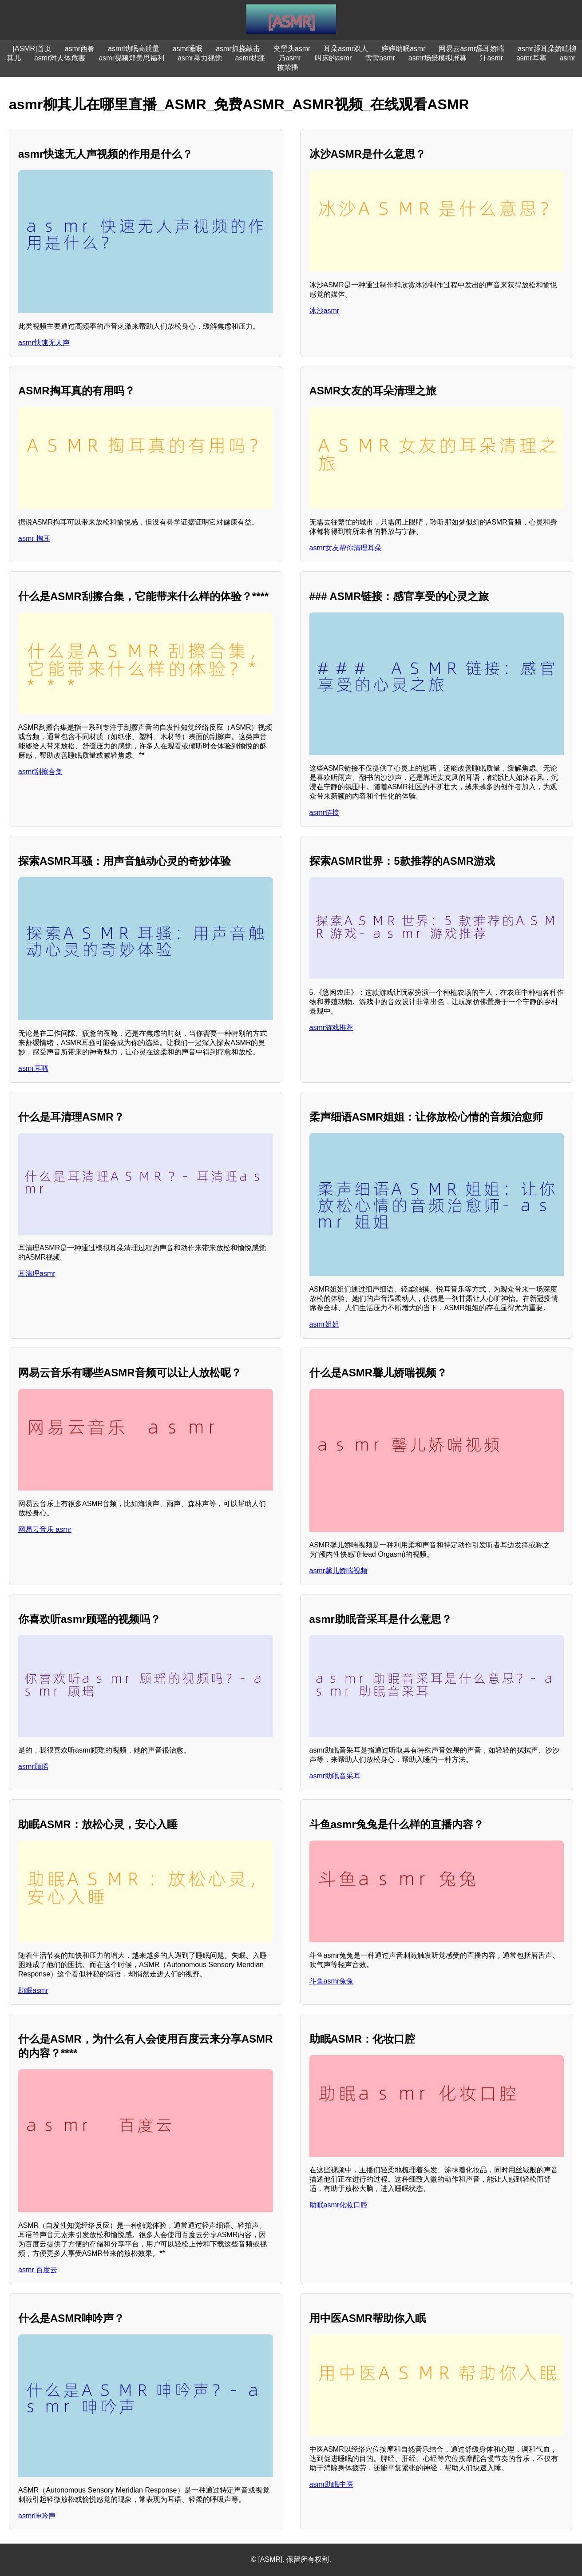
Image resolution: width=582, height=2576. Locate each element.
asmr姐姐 (324, 1324)
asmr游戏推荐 (331, 1027)
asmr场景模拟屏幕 (437, 58)
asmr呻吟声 (36, 2516)
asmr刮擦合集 (40, 771)
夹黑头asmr (292, 48)
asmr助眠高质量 (133, 48)
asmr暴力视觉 (200, 58)
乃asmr (289, 58)
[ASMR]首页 (31, 48)
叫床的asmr (333, 58)
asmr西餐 (80, 48)
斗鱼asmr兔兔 (331, 1981)
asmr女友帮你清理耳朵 (345, 548)
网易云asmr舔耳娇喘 (471, 48)
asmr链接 (324, 812)
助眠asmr (33, 1990)
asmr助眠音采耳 (335, 1776)
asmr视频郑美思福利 (131, 58)
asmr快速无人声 (44, 342)
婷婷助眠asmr (403, 48)
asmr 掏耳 (34, 538)
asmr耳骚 (33, 1068)
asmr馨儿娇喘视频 (338, 1570)
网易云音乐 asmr (44, 1529)
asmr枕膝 (250, 58)
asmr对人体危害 (60, 58)
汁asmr (491, 58)
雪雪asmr (380, 58)
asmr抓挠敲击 (238, 48)
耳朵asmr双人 (346, 48)
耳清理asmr (36, 1273)
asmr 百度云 (37, 2270)
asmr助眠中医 (331, 2484)
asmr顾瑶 (33, 1766)
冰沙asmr (324, 310)
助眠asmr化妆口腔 (338, 2205)
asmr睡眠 (188, 48)
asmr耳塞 (531, 58)
